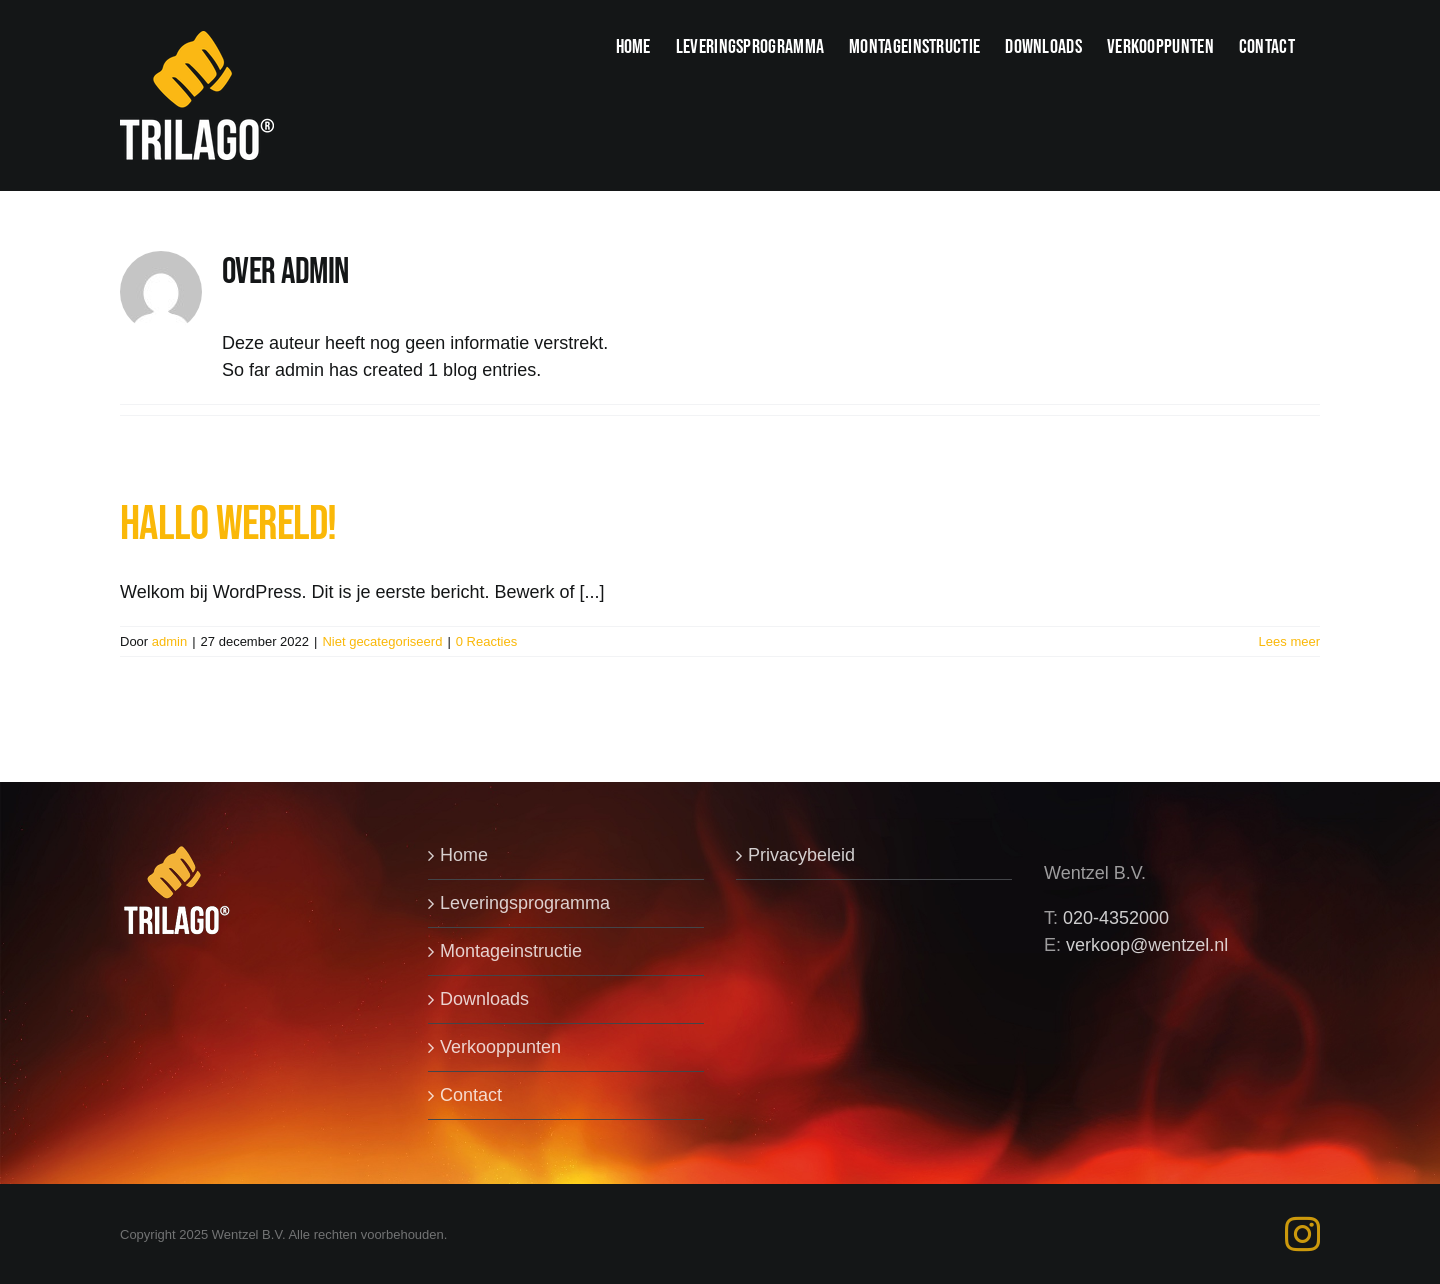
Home (464, 855)
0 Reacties (486, 641)
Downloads (484, 999)
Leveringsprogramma (525, 903)
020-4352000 (1116, 918)
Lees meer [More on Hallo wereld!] (1289, 641)
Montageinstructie (511, 951)
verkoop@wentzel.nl (1147, 945)
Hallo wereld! (228, 524)
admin (169, 641)
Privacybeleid (801, 855)
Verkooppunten (500, 1047)
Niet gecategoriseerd (382, 641)
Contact (471, 1095)
